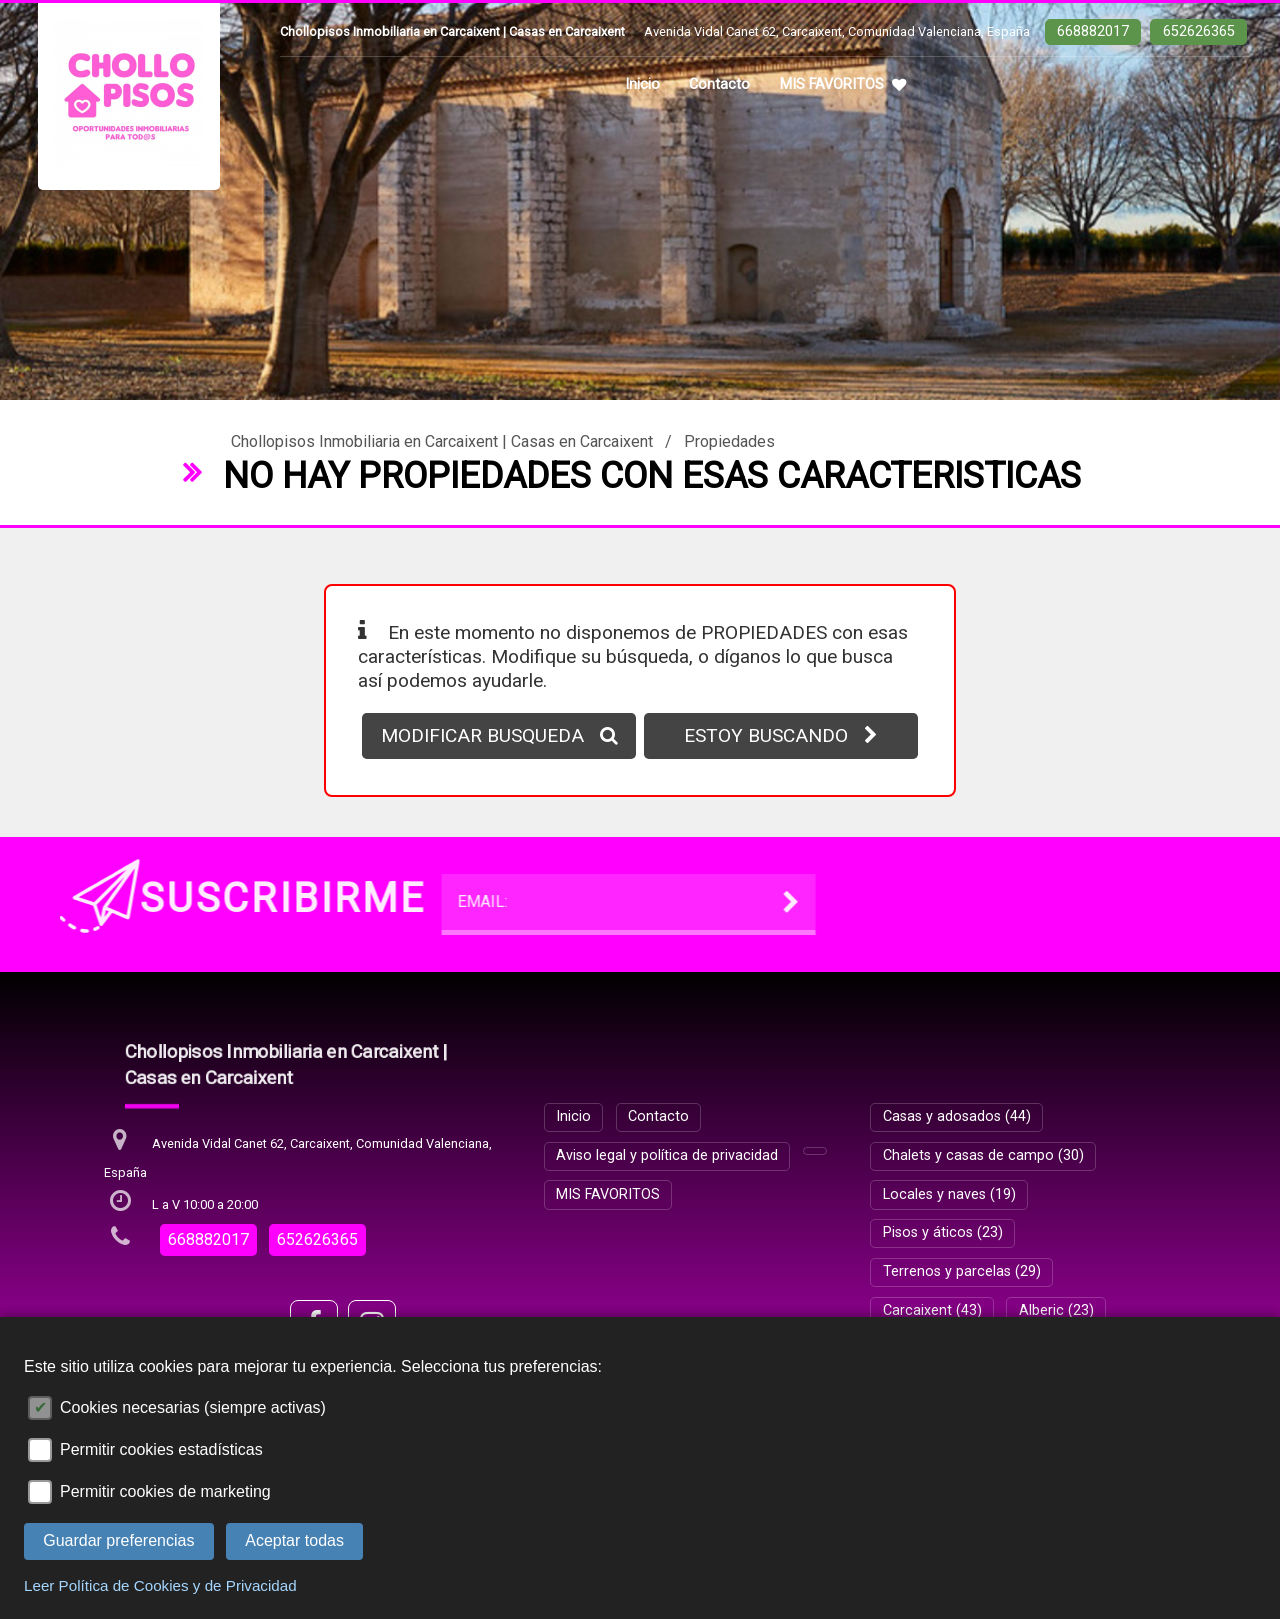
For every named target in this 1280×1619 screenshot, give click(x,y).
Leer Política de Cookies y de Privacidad (160, 1585)
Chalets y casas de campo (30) (983, 1155)
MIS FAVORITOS (843, 84)
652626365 (1199, 31)
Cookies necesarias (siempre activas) (193, 1407)
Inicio (642, 84)
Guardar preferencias (118, 1540)
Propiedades (729, 441)
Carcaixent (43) (932, 1310)
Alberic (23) (1056, 1310)
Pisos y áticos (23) (943, 1232)
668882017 (1093, 31)
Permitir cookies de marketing (165, 1491)
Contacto (719, 84)
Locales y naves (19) (949, 1194)
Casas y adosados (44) (957, 1116)
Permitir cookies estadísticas (161, 1449)
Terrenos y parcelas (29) (962, 1271)
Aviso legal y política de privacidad (667, 1155)
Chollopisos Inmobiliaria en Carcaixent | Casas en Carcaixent (442, 441)
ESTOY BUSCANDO (781, 735)
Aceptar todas (294, 1540)
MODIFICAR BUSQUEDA (499, 735)
